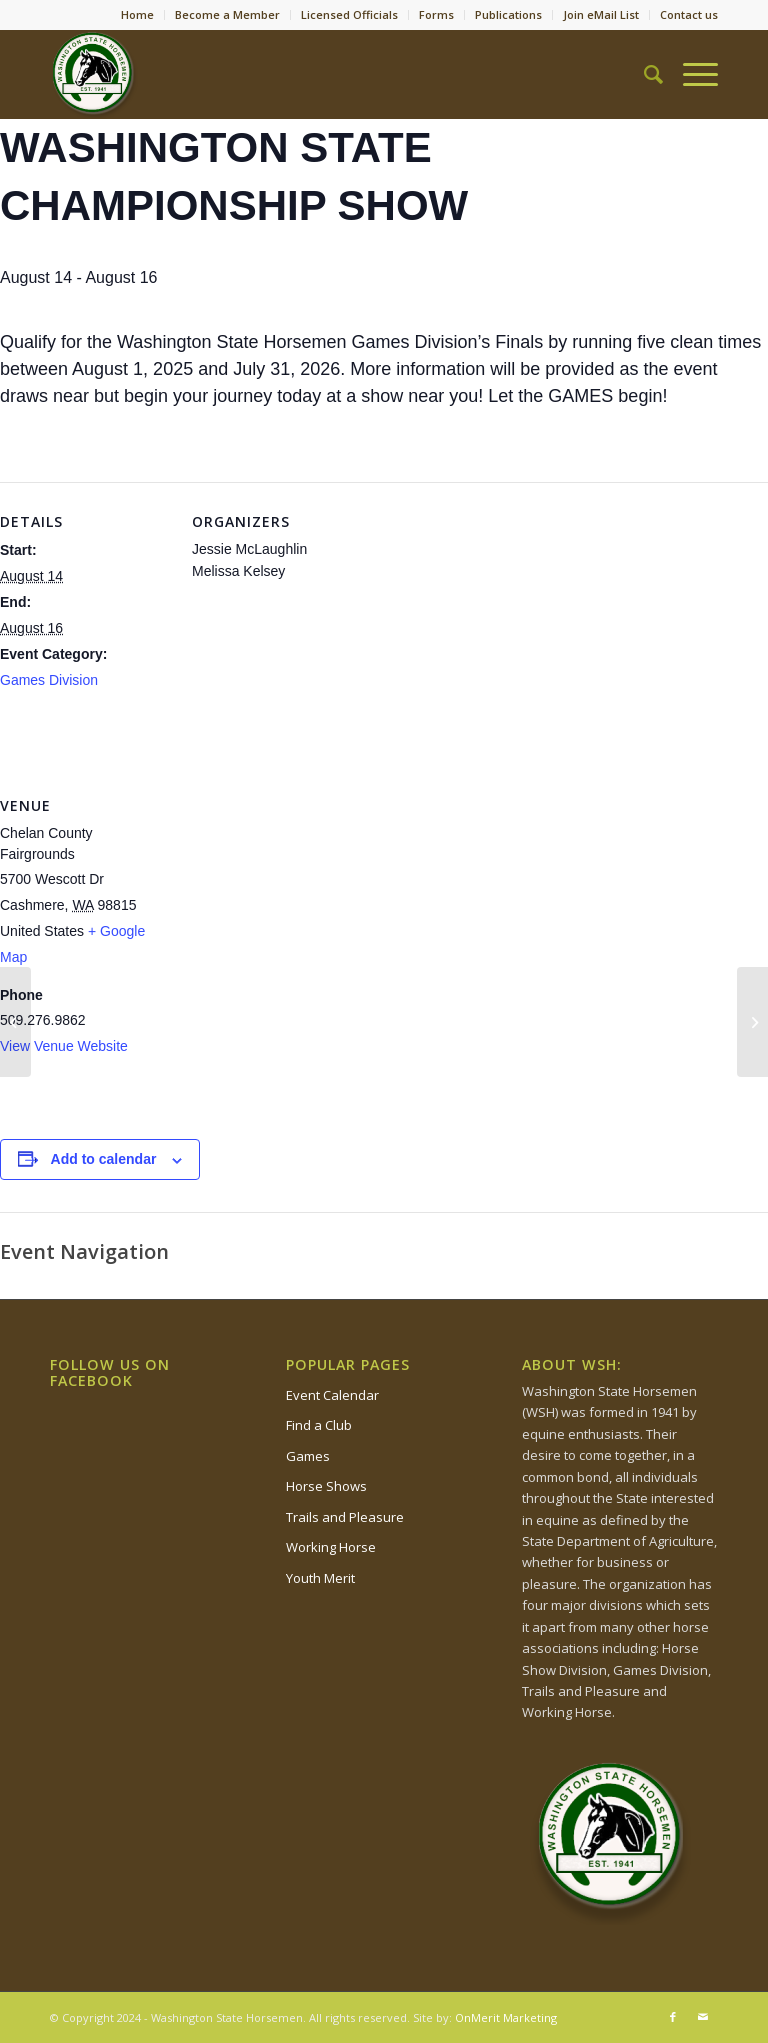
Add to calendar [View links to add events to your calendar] (104, 1159)
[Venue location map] (297, 903)
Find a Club (319, 1425)
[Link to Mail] (703, 2017)
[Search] (643, 74)
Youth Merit (320, 1578)
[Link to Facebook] (673, 2017)
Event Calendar (332, 1395)
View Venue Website (64, 1046)
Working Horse (331, 1547)
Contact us (689, 14)
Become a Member (227, 14)
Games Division (49, 680)
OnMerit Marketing (506, 2017)
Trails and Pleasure (345, 1517)
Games (308, 1456)
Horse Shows (326, 1486)
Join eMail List (601, 14)
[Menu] (690, 74)
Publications (508, 14)
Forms (436, 14)
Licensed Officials (349, 14)
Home (137, 14)
